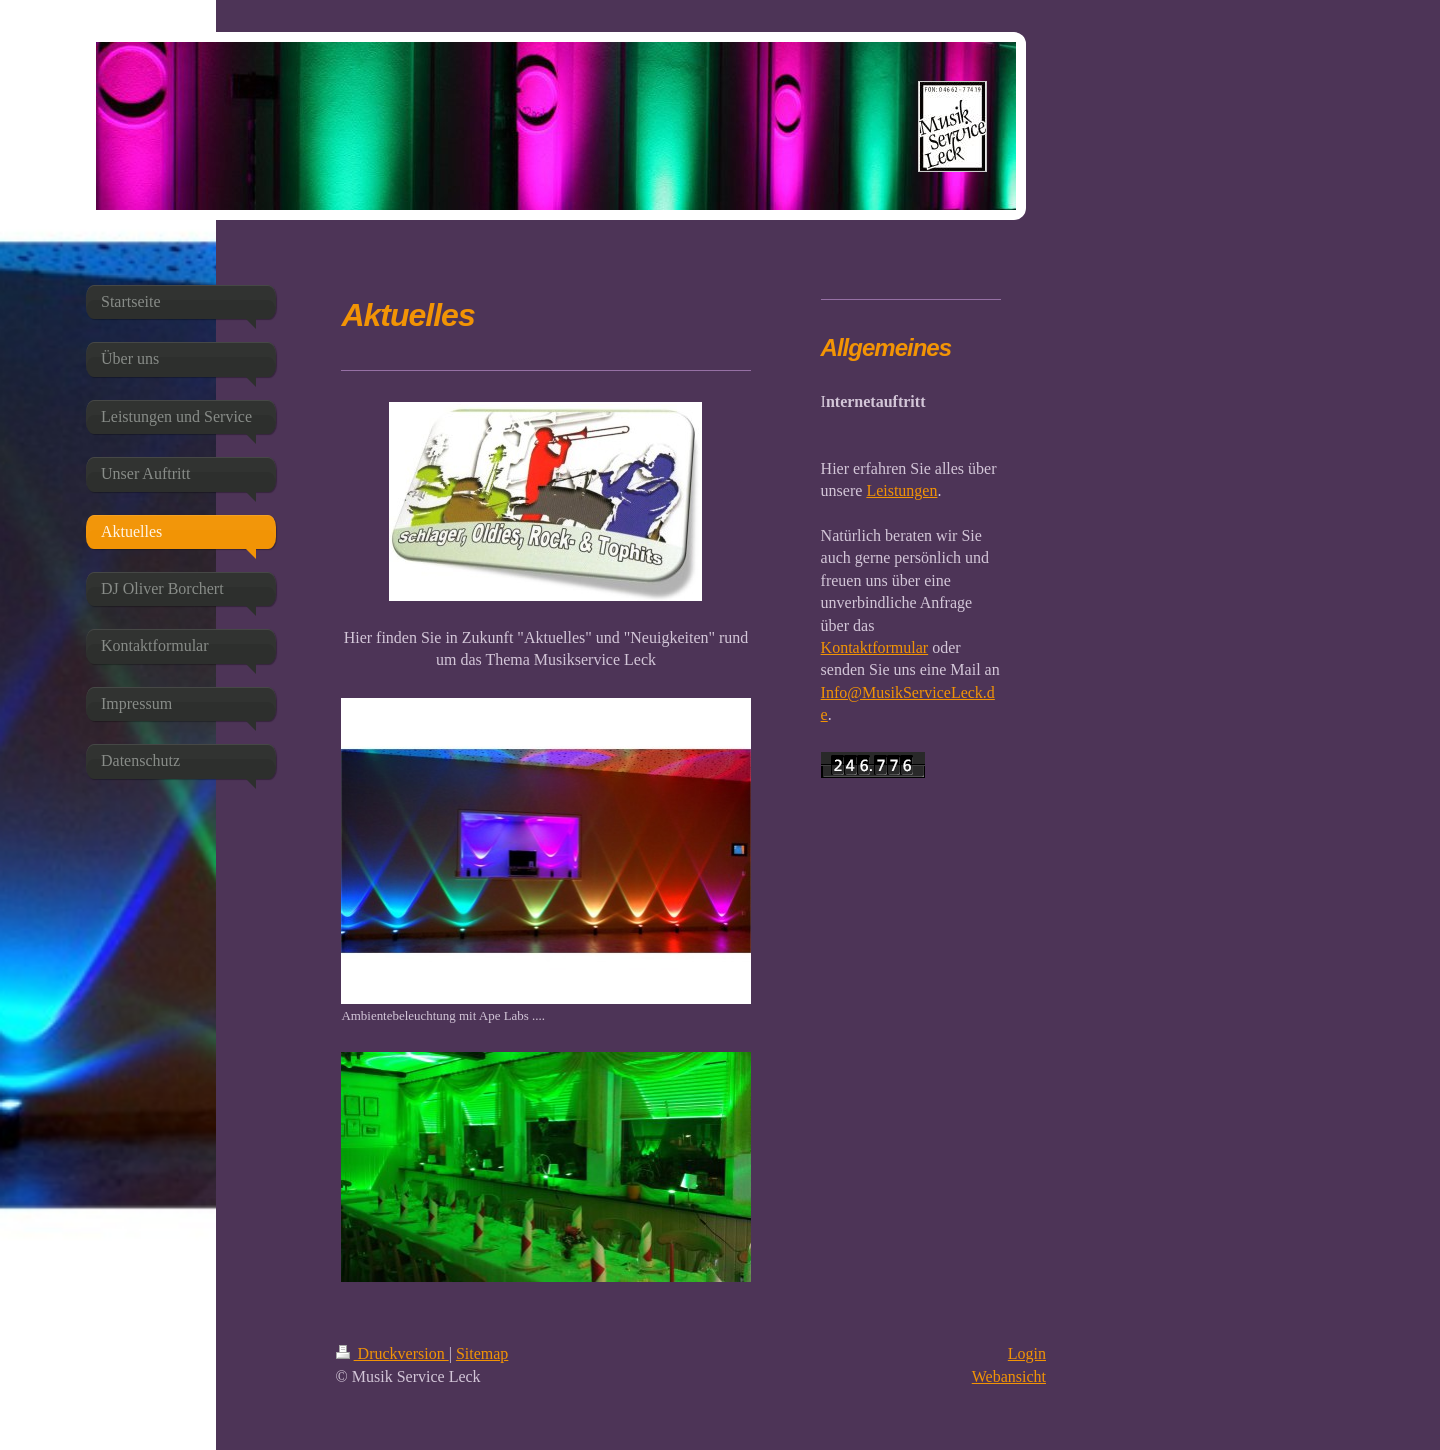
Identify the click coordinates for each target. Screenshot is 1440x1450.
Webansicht (1009, 1376)
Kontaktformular (875, 647)
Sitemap (482, 1353)
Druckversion (392, 1353)
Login (1027, 1353)
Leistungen (901, 490)
